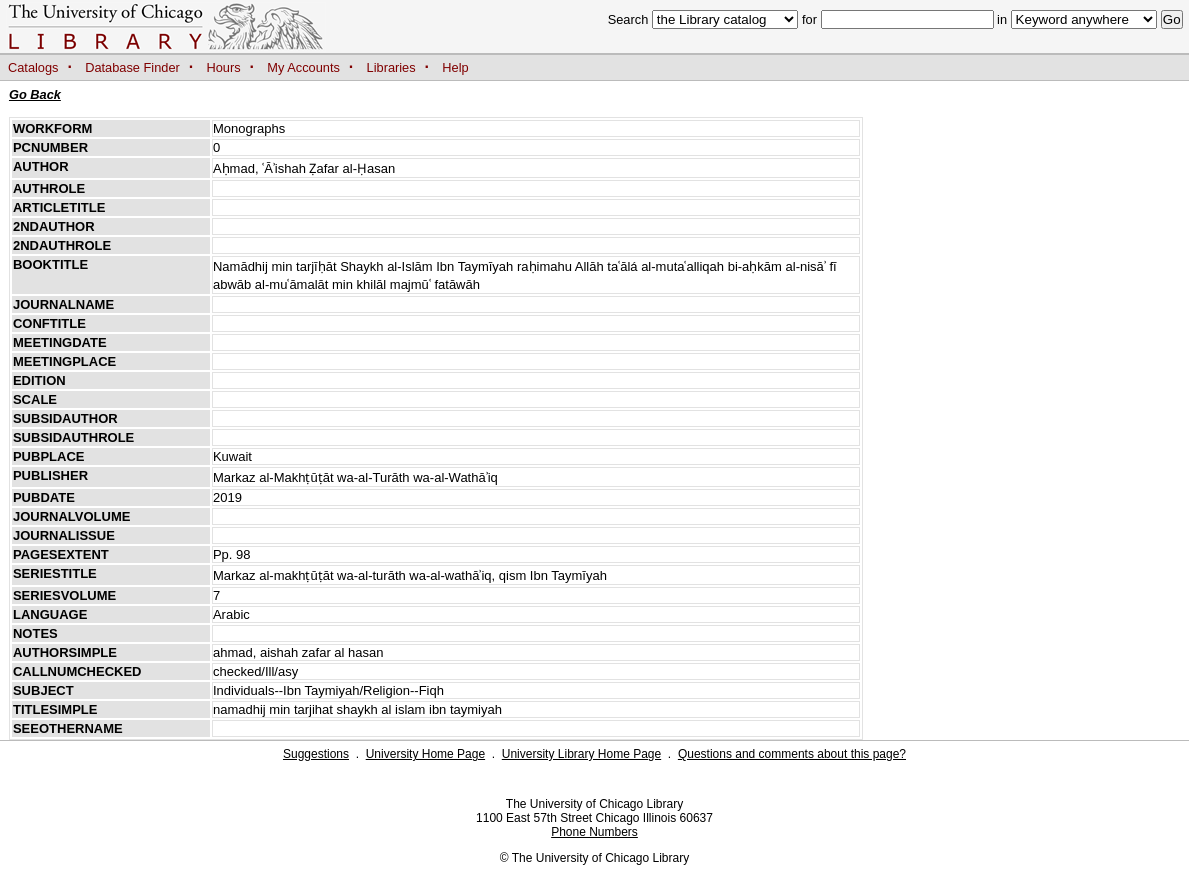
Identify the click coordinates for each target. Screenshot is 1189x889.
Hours (224, 67)
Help (455, 67)
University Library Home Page (581, 754)
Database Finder (132, 67)
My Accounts (303, 67)
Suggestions (316, 754)
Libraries (391, 67)
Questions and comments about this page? (792, 754)
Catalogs (33, 67)
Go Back (35, 94)
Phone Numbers (594, 832)
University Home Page (425, 754)
